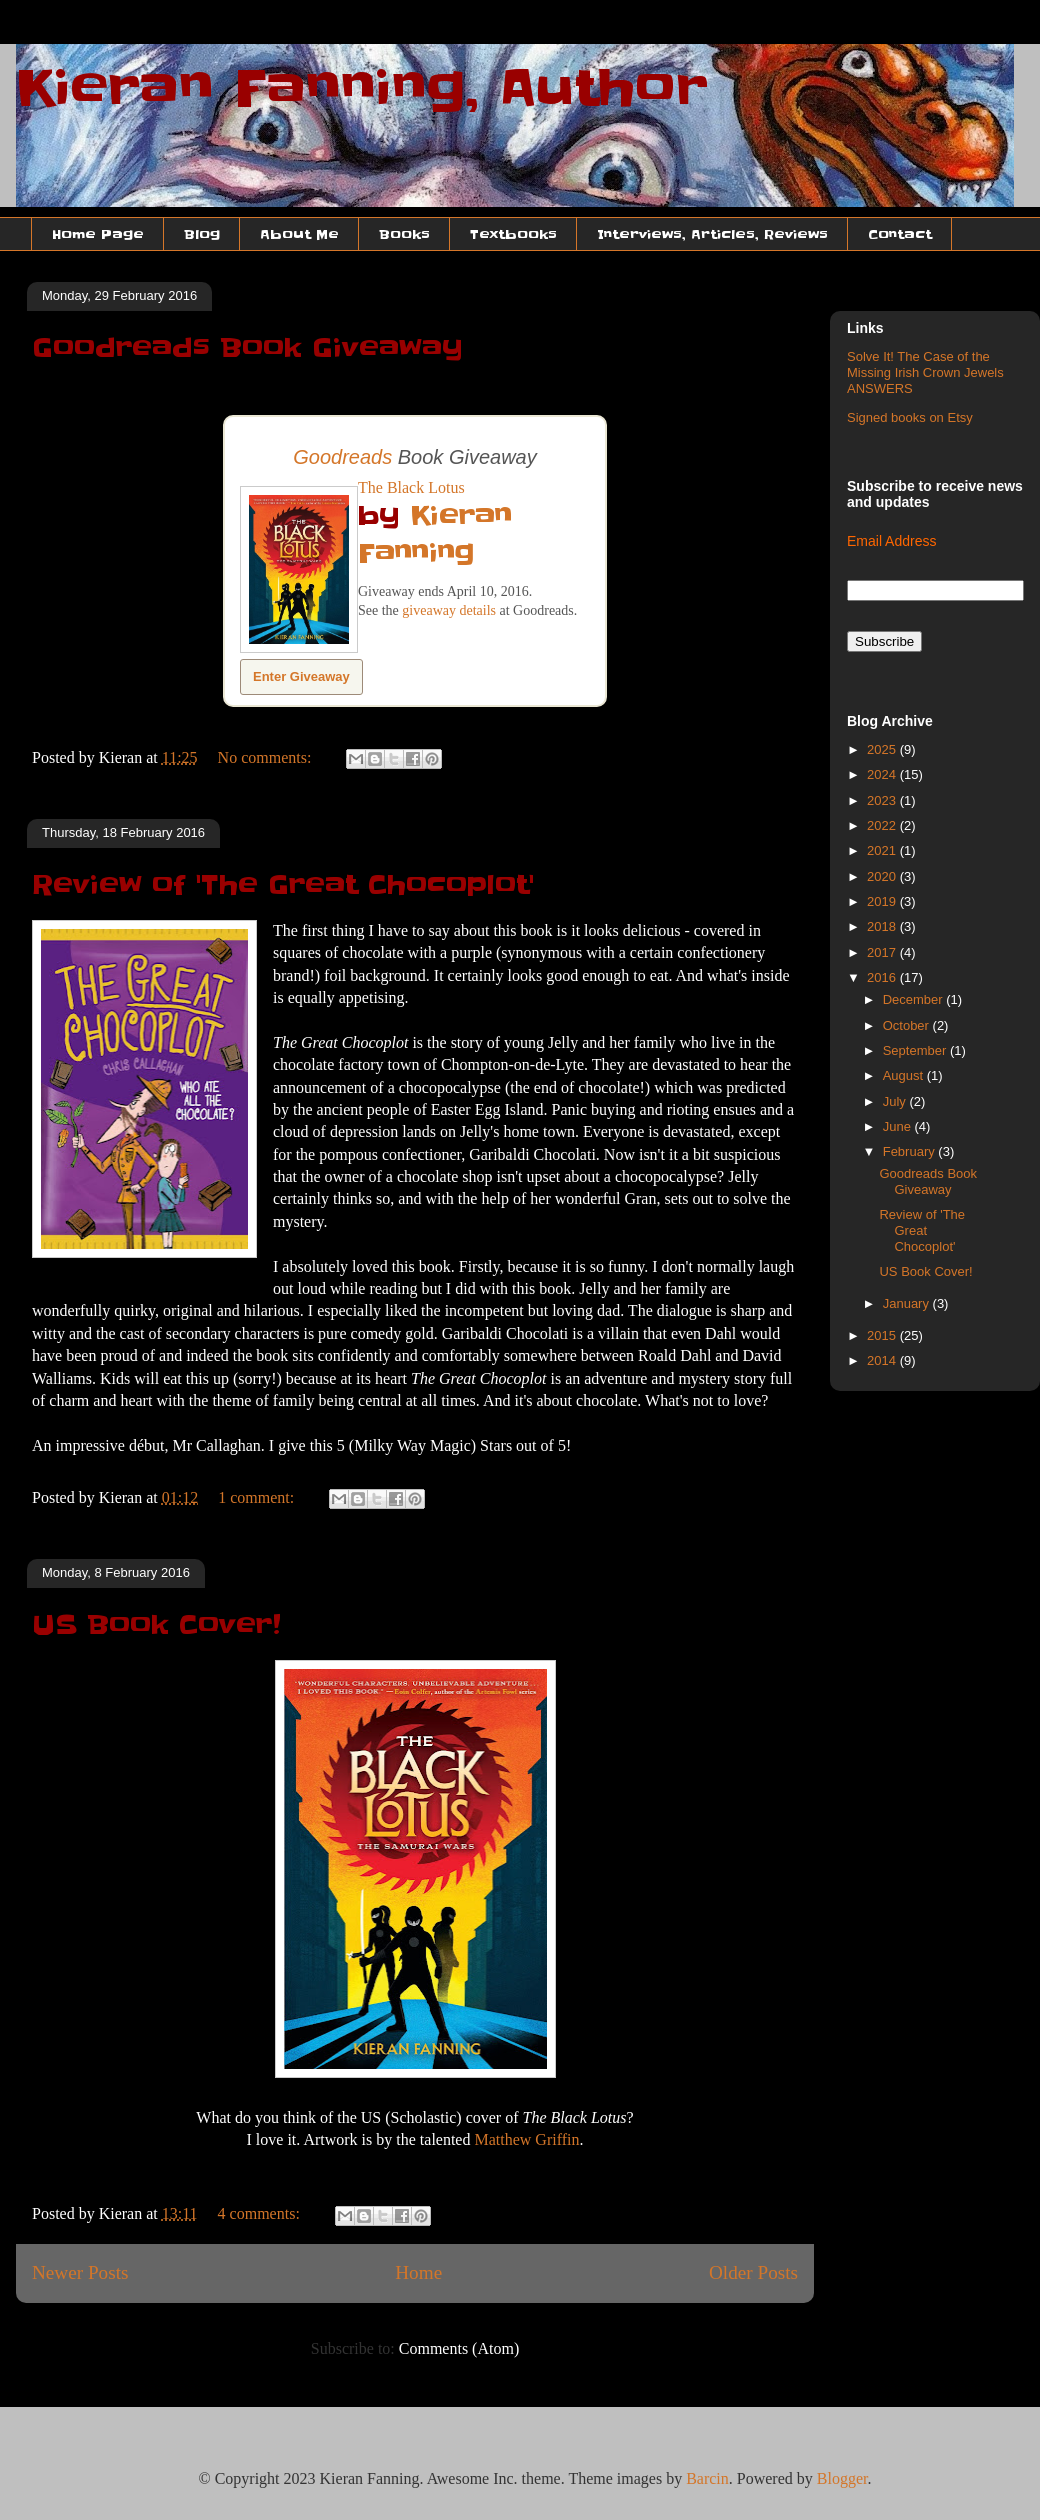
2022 (883, 825)
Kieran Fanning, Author (362, 88)
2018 (883, 926)
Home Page (98, 234)
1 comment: (258, 1497)
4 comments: (261, 2213)
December (915, 999)
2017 (883, 952)
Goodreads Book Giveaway (247, 348)
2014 (883, 1360)
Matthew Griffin (526, 2139)
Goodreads (342, 457)
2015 (883, 1335)
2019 (883, 901)
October (908, 1025)
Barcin (707, 2478)
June (899, 1126)
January (908, 1303)
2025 (883, 749)
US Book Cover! (156, 1625)
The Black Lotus (411, 487)
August (905, 1075)
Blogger (842, 2478)
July (896, 1101)
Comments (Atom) (459, 2348)
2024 (883, 774)
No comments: (267, 757)
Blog (202, 234)
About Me (299, 234)
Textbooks (513, 234)
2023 (883, 800)
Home (418, 2272)
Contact (900, 234)
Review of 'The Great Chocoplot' (283, 885)
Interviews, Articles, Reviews (712, 234)
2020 (883, 876)
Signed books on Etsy (910, 417)
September (916, 1050)
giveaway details (449, 610)
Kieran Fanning (435, 534)
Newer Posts (80, 2272)
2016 (883, 977)
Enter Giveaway (301, 676)
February (911, 1151)
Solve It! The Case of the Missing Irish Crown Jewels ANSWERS (925, 372)
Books (404, 234)
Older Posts (753, 2272)
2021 (883, 850)
